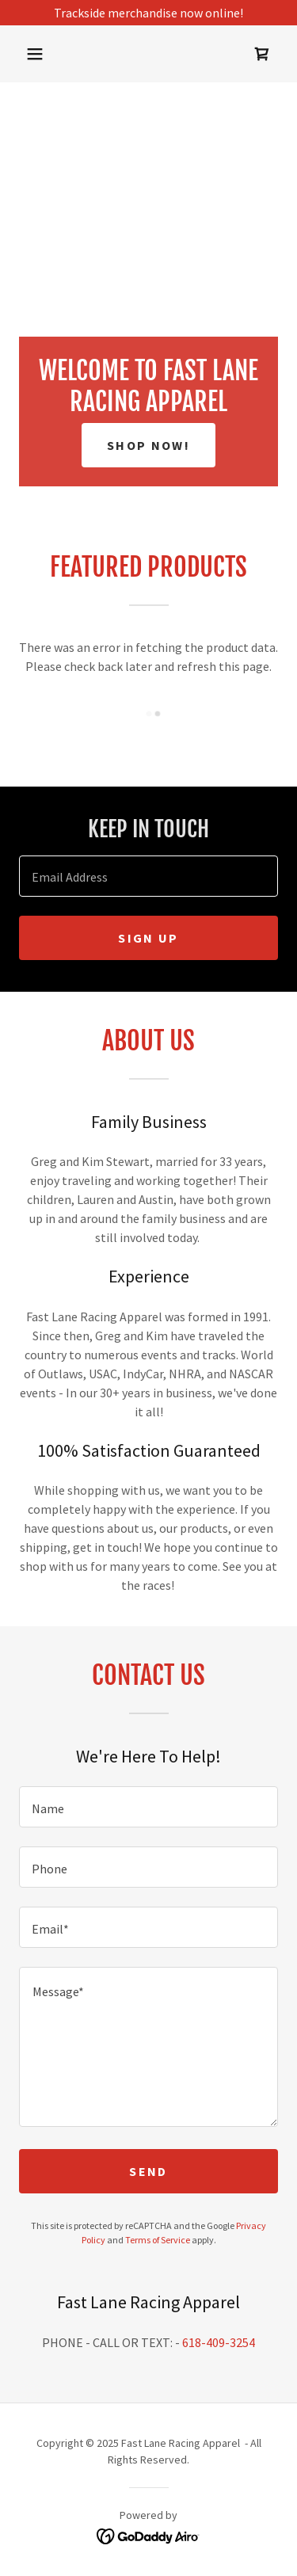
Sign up (148, 938)
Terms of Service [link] (157, 2240)
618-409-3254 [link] (218, 2342)
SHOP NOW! (148, 445)
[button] (35, 54)
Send (148, 2171)
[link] (262, 54)
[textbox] (148, 876)
